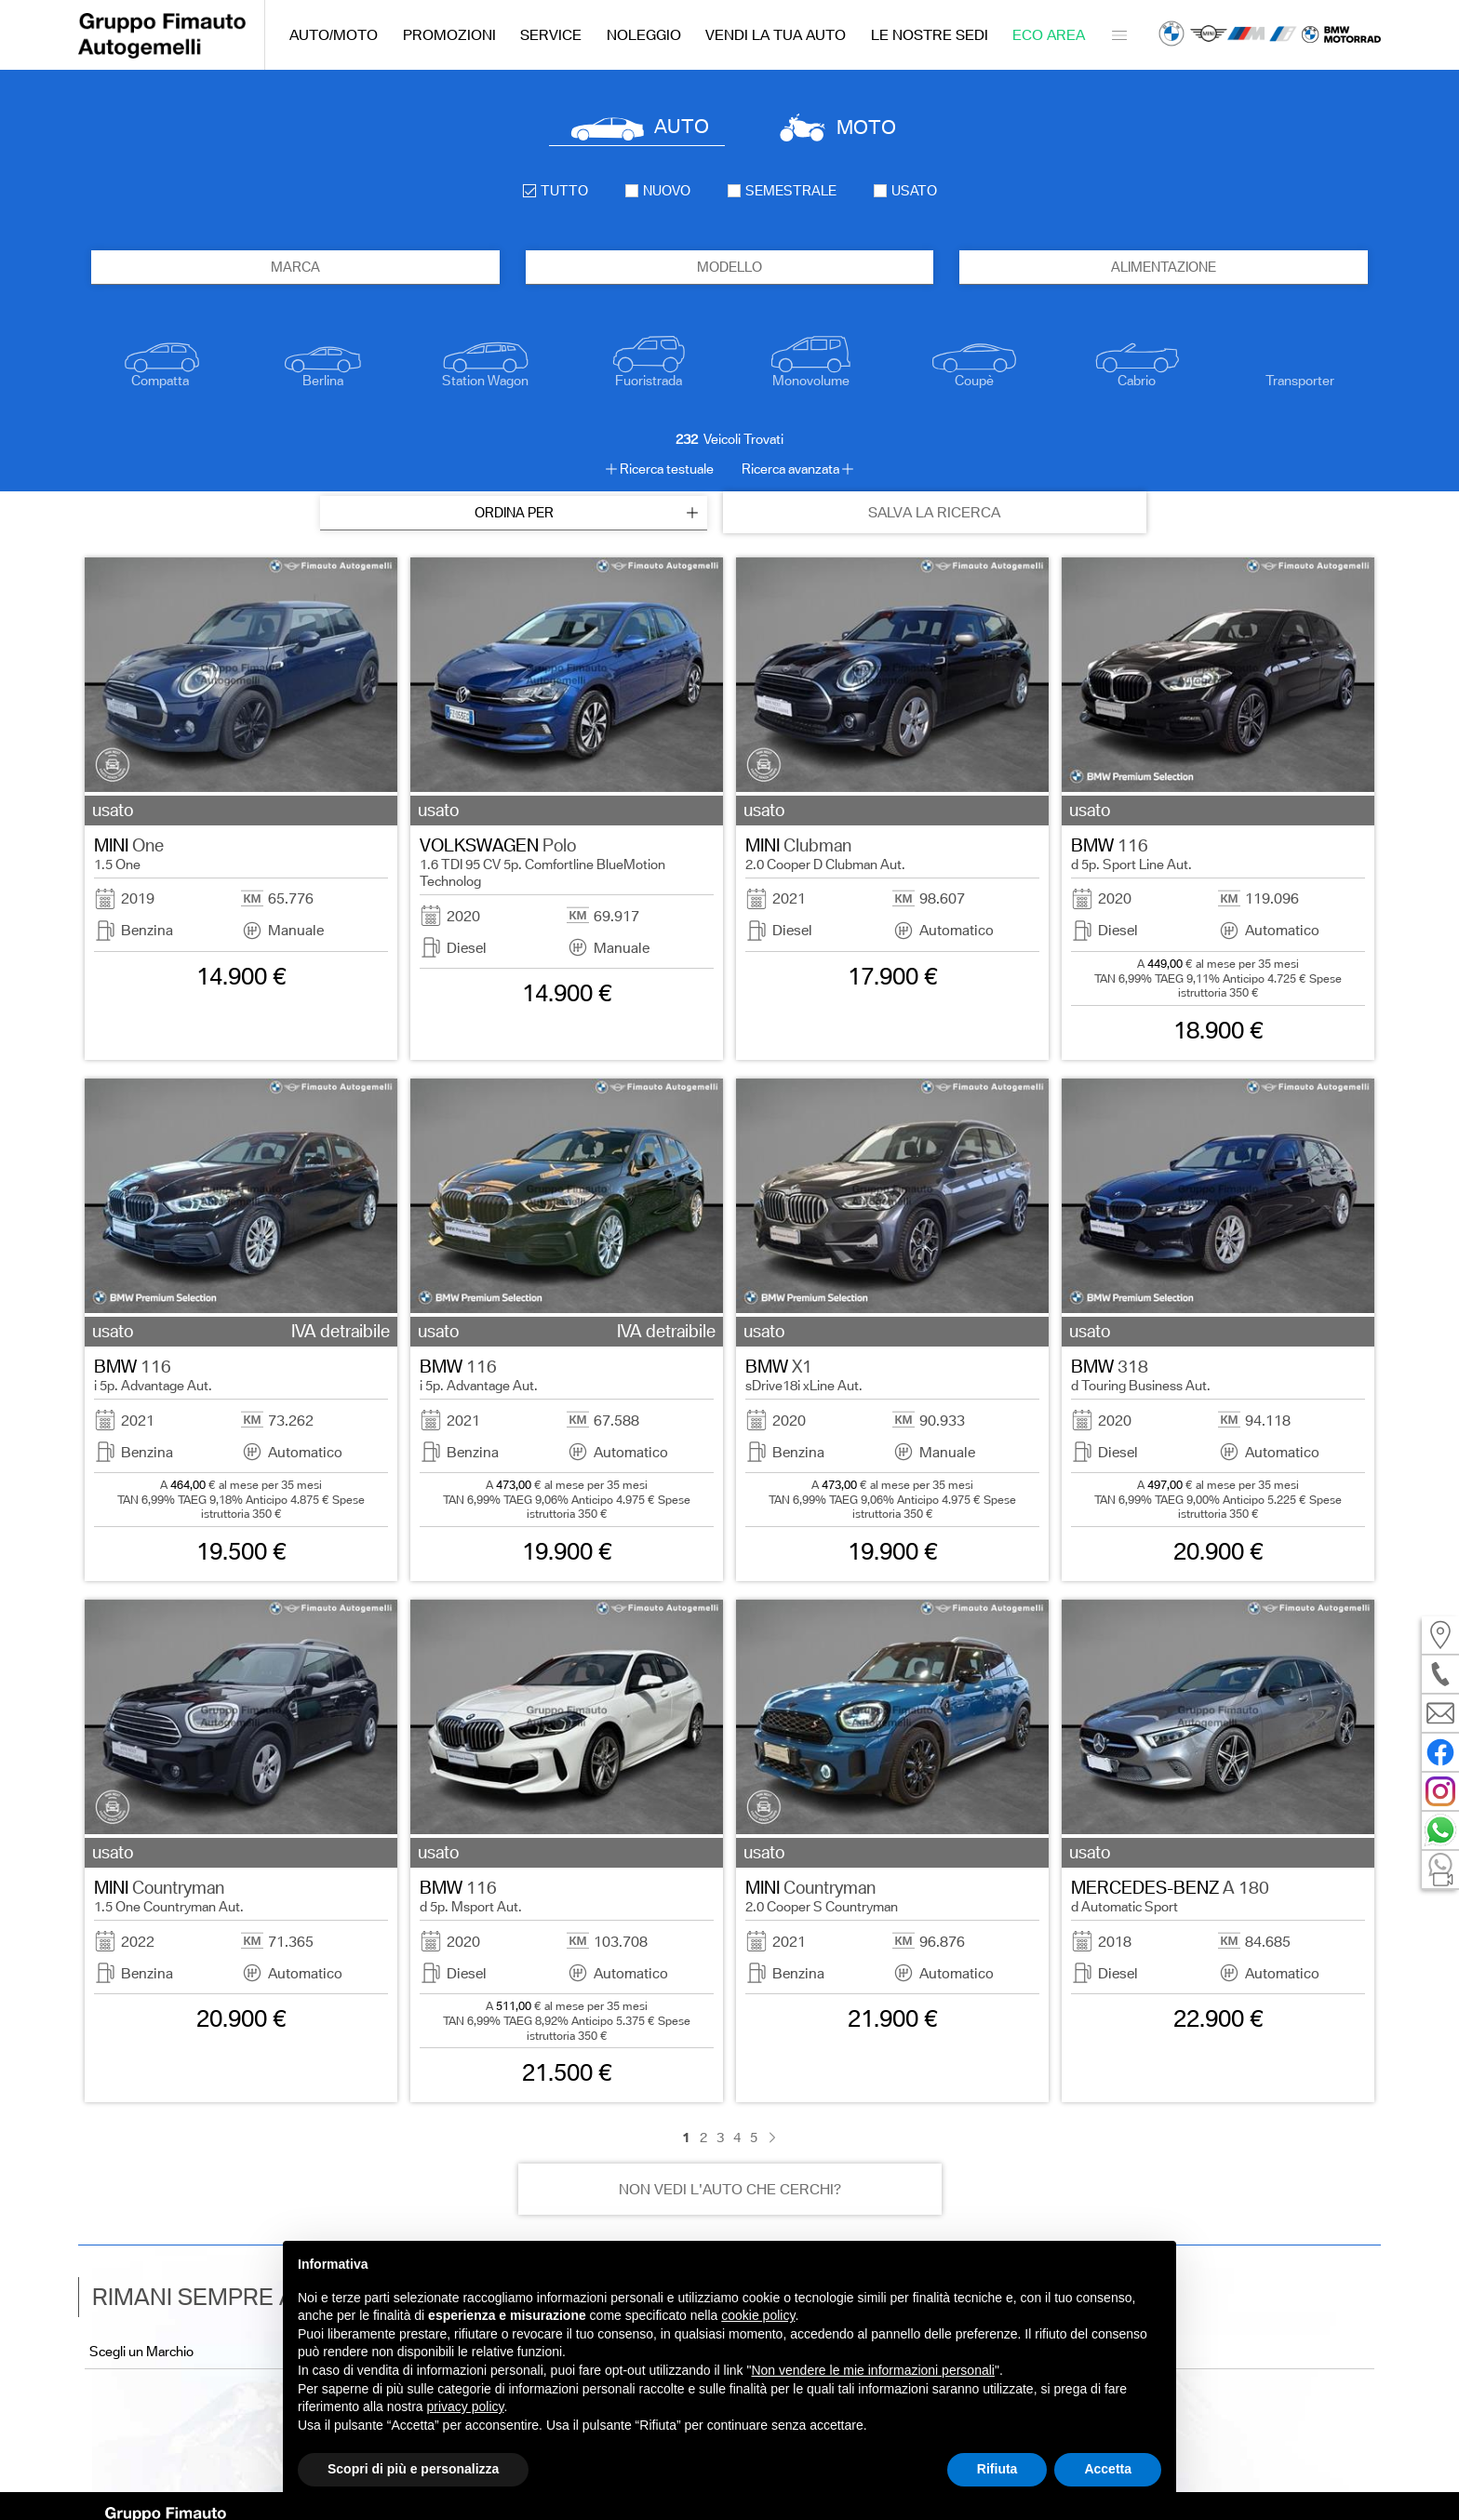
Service (551, 35)
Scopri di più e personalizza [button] (413, 2468)
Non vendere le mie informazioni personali (872, 2370)
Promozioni (449, 35)
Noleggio (644, 35)
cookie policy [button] (758, 2315)
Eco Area (1048, 35)
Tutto (555, 190)
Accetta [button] (1107, 2468)
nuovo (657, 190)
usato (905, 190)
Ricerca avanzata (790, 469)
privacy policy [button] (465, 2406)
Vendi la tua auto (775, 35)
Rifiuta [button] (997, 2468)
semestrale (782, 190)
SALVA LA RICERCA (934, 512)
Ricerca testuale (667, 469)
